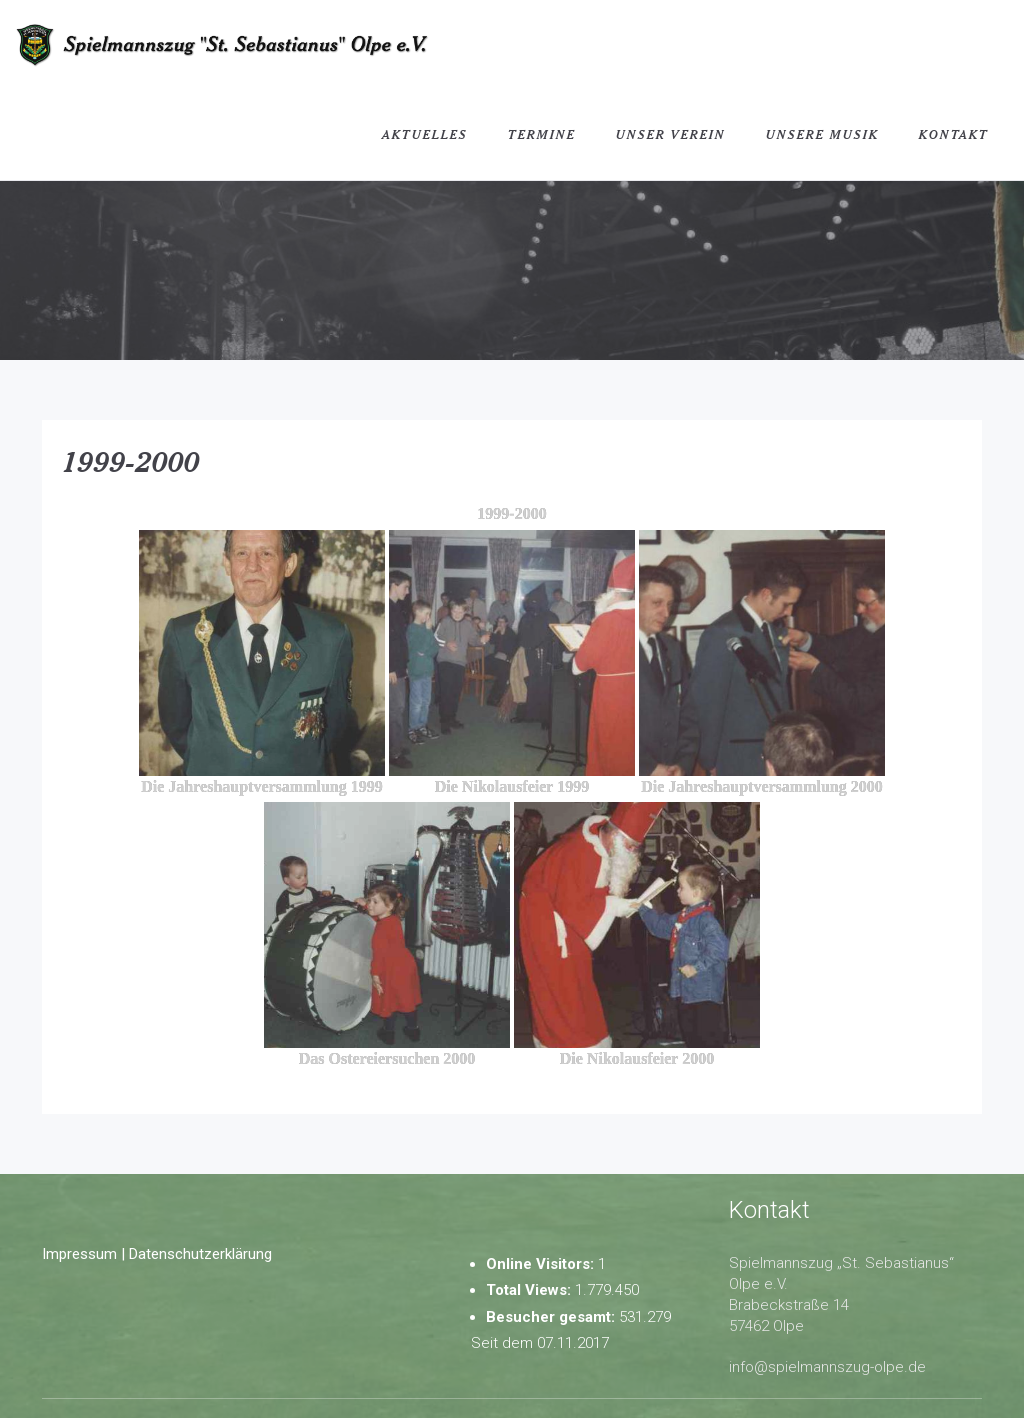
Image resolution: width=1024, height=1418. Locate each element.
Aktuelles (425, 134)
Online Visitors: (542, 1264)
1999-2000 (131, 461)
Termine (542, 134)
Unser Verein (671, 134)
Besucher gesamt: (552, 1317)
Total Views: (530, 1290)
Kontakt (954, 134)
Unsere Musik (822, 134)
